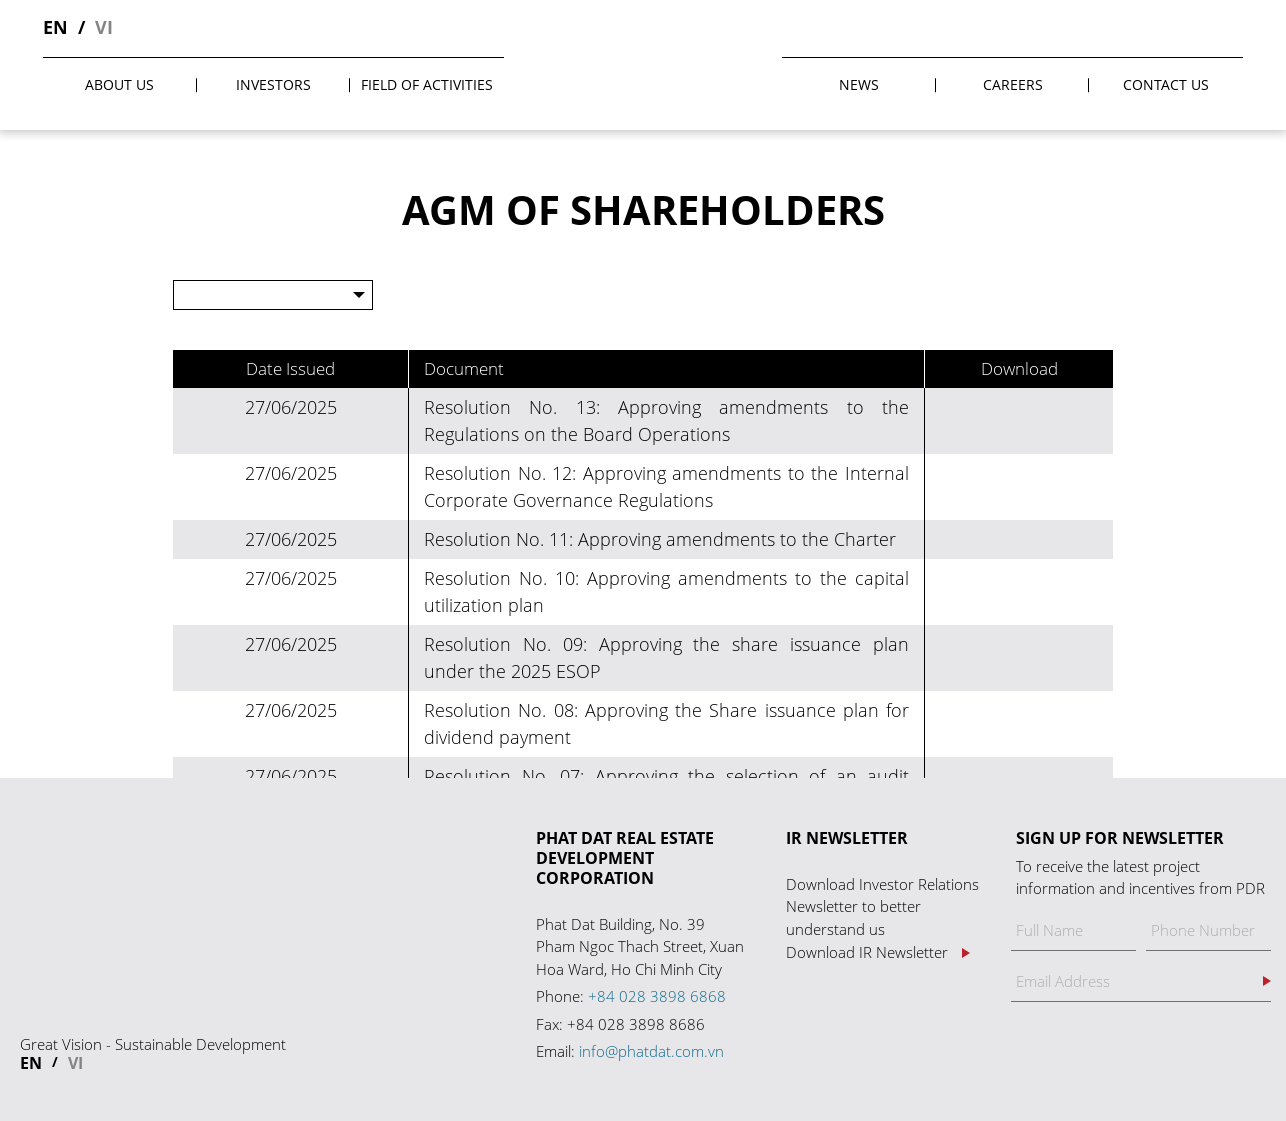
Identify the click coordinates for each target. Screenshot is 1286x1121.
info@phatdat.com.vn (651, 1051)
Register (1267, 981)
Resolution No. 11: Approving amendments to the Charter (660, 539)
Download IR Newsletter (867, 952)
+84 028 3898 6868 (657, 996)
